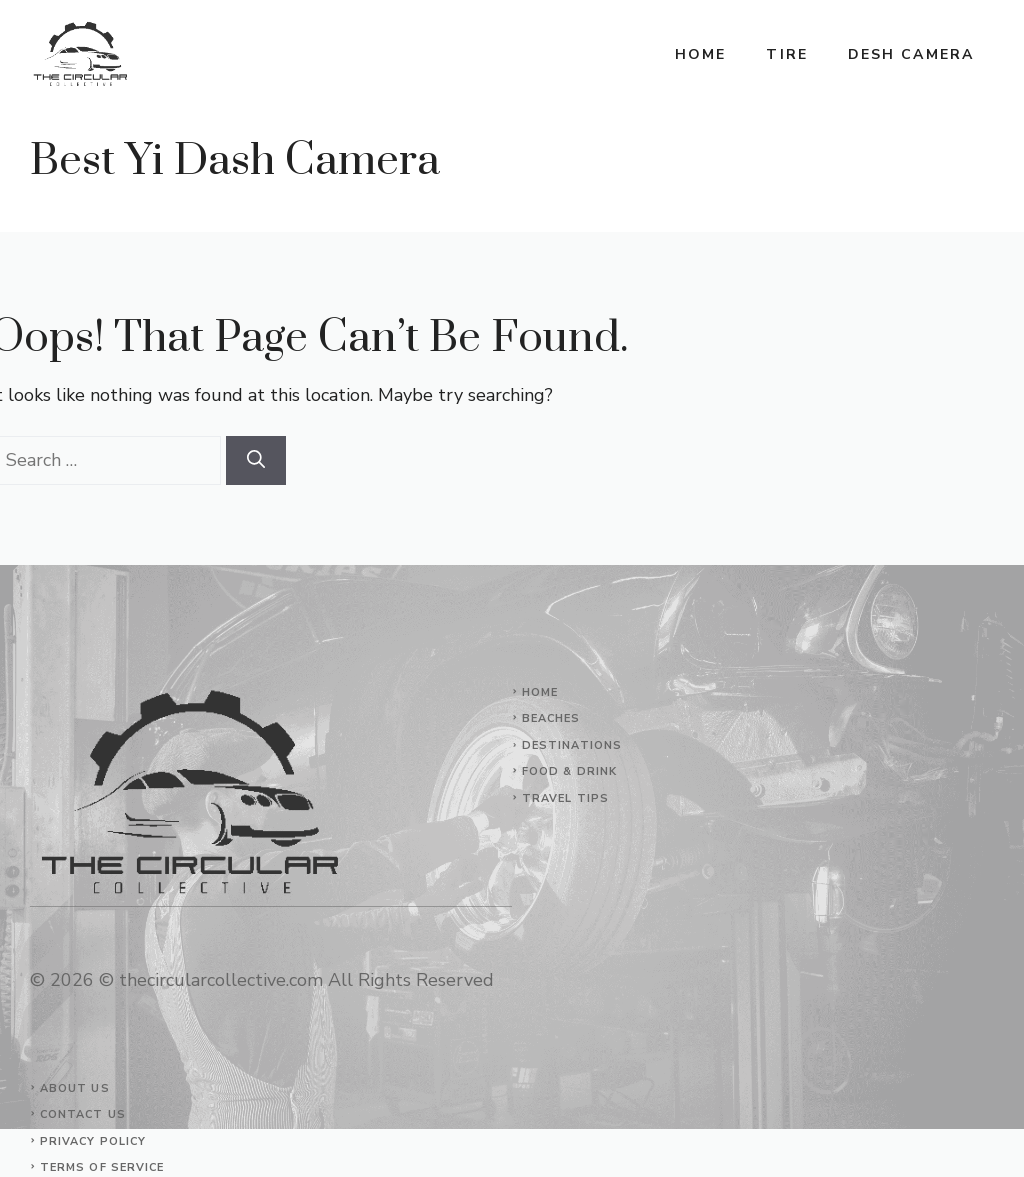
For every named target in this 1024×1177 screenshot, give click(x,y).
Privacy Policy (93, 1141)
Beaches (551, 718)
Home (700, 54)
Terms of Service (102, 1167)
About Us (75, 1088)
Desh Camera (911, 54)
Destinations (572, 745)
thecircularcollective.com (221, 980)
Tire (786, 54)
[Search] (256, 460)
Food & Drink (569, 771)
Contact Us (83, 1114)
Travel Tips (565, 798)
